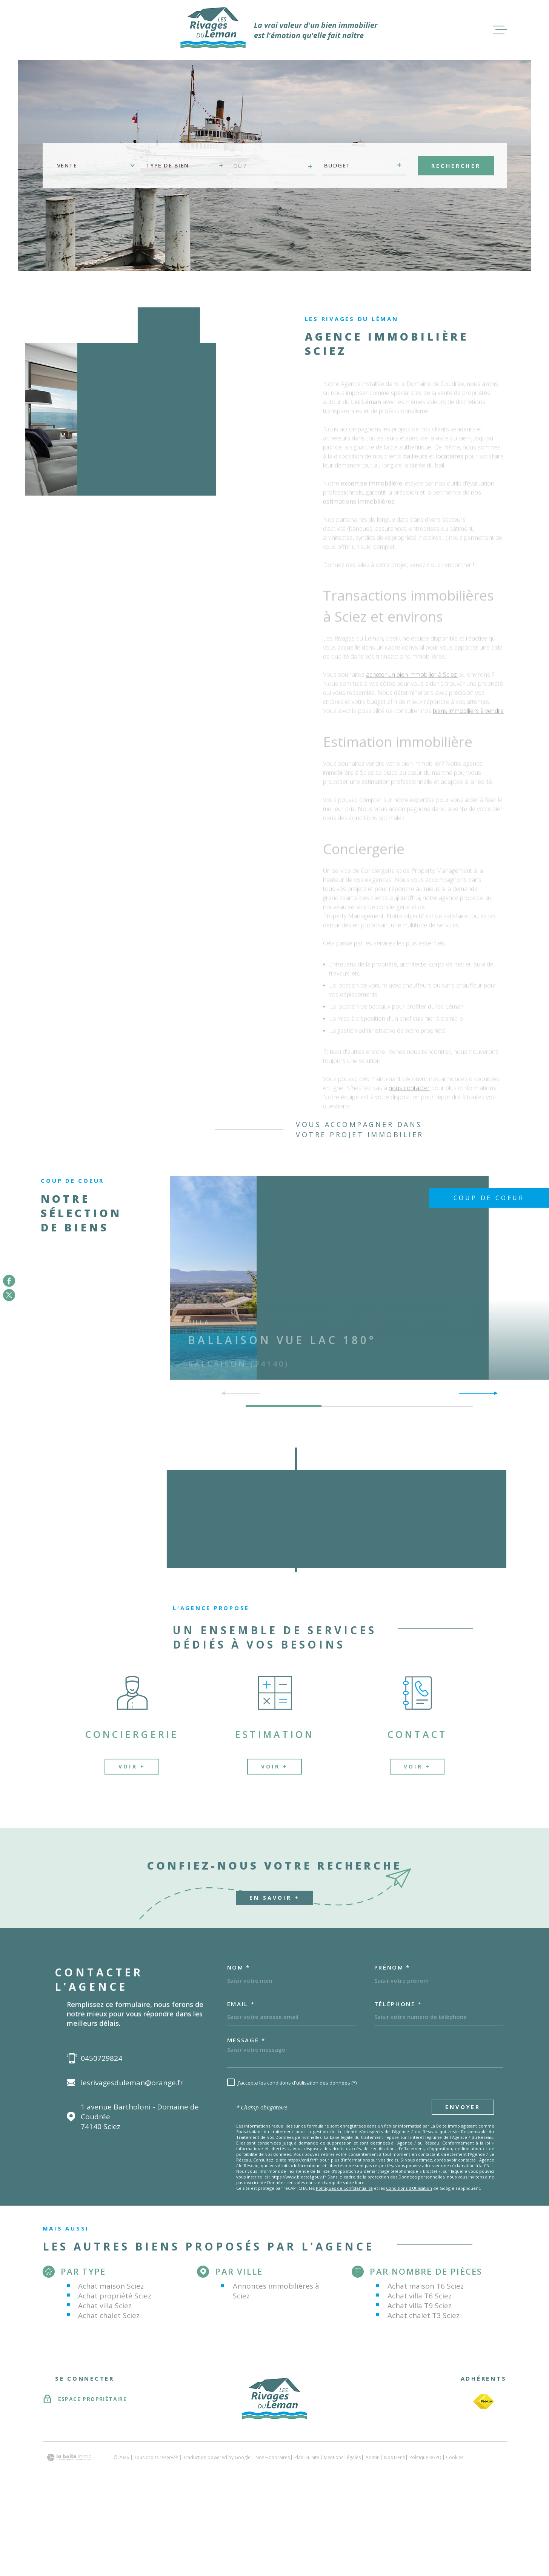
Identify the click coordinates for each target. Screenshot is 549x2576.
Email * (241, 2004)
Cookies (454, 2457)
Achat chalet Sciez (109, 2315)
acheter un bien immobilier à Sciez (412, 676)
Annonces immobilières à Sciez (276, 2291)
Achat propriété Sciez (114, 2296)
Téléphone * (398, 2004)
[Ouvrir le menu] (500, 30)
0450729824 (101, 2058)
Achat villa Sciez (105, 2305)
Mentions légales (342, 2457)
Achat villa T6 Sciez (420, 2296)
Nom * (239, 1967)
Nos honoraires (272, 2457)
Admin (373, 2457)
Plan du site (306, 2457)
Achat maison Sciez (111, 2286)
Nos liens (394, 2457)
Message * (246, 2040)
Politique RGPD (425, 2457)
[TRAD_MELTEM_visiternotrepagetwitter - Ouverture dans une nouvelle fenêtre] (9, 1295)
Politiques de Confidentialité (344, 2188)
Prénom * (392, 1967)
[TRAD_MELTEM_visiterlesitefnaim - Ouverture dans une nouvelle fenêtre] (483, 2401)
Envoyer (462, 2107)
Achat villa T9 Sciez (420, 2305)
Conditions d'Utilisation (409, 2188)
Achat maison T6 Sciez (426, 2286)
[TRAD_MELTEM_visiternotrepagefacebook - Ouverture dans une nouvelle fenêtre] (9, 1281)
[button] (492, 1393)
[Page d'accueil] (213, 30)
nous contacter (409, 1090)
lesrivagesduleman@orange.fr (132, 2083)
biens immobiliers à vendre (468, 713)
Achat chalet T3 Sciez (424, 2315)
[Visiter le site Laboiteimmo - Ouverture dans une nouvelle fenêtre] (69, 2457)
